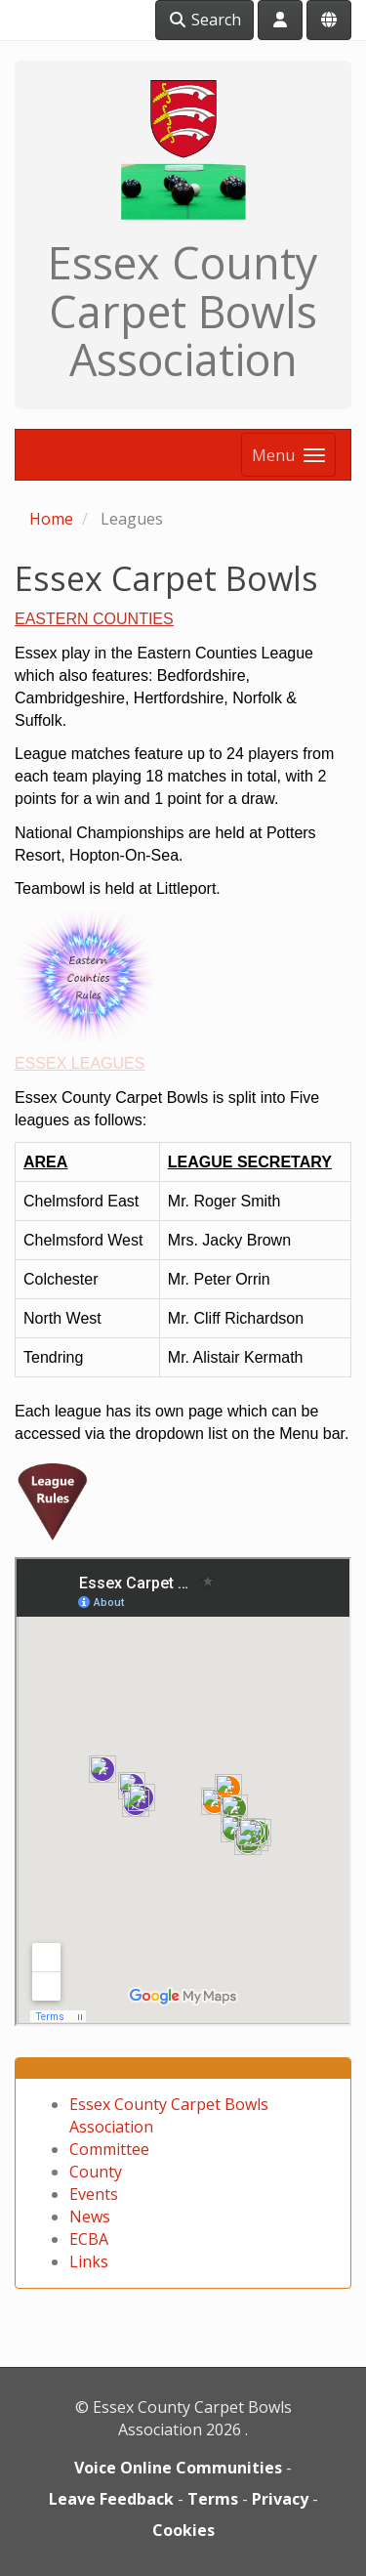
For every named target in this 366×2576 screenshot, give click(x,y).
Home (51, 518)
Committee (109, 2149)
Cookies (183, 2530)
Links (88, 2261)
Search (204, 19)
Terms (212, 2499)
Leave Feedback (111, 2499)
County (95, 2171)
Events (93, 2194)
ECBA (88, 2239)
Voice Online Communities (178, 2467)
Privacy (280, 2499)
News (89, 2216)
